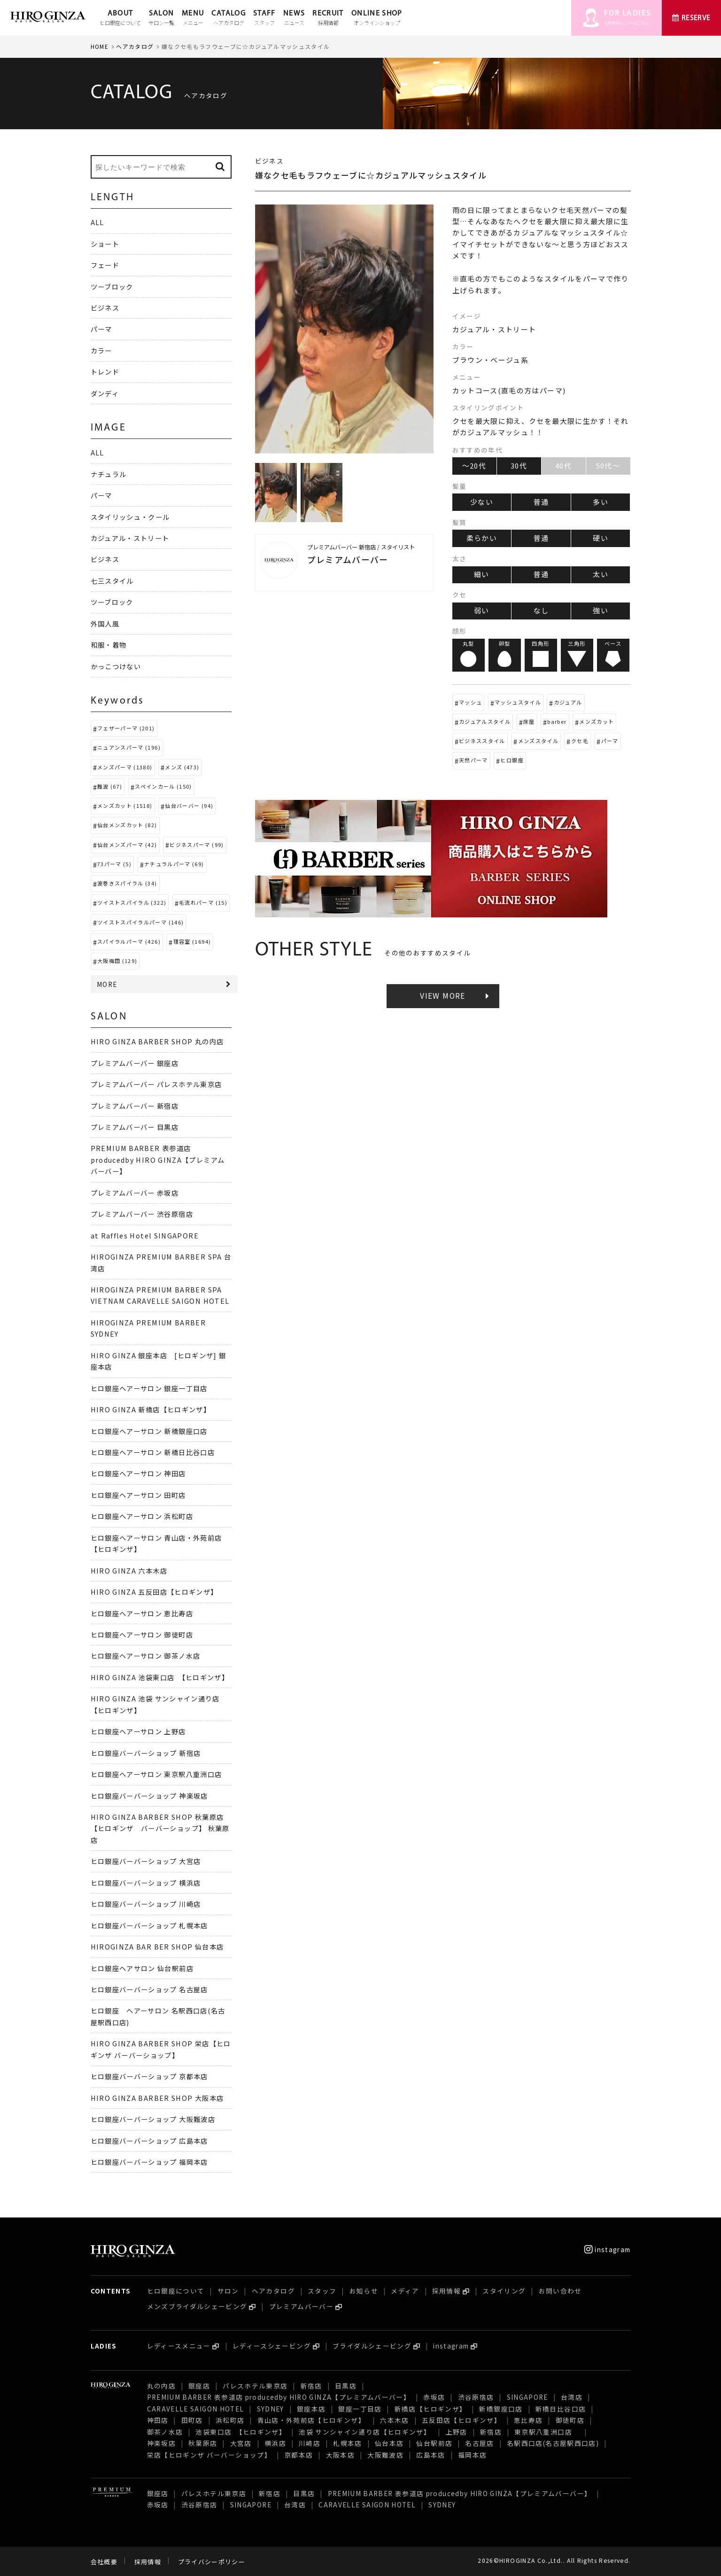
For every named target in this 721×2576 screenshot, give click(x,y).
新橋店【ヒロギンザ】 (431, 2408)
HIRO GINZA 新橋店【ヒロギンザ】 (151, 1409)
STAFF (264, 18)
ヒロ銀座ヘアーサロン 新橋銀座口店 (149, 1431)
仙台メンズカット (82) (127, 825)
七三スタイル (112, 581)
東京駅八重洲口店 (546, 2431)
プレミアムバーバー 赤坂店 (135, 1193)
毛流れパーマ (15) (203, 902)
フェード (105, 265)
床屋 (529, 721)
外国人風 (105, 623)
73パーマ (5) (114, 864)
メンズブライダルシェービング (197, 2306)
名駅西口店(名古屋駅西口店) (553, 2443)
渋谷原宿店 (476, 2397)
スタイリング (504, 2290)
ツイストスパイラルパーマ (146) (140, 922)
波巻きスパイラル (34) (127, 883)
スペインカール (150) (163, 786)
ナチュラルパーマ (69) (174, 864)
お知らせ (363, 2290)
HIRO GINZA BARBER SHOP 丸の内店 (157, 1041)
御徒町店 (570, 2420)
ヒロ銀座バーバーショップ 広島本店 (149, 2140)
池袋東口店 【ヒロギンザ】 (240, 2431)
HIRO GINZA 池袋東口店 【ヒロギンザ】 (160, 1677)
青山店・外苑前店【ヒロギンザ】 (312, 2420)
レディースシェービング (272, 2345)
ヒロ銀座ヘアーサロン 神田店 (138, 1473)
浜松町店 (230, 2420)
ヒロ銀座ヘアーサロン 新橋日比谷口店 (153, 1452)
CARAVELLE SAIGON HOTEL (195, 2408)
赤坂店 (434, 2397)
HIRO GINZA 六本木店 (129, 1570)
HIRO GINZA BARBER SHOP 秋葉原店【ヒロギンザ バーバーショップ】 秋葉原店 (160, 1828)
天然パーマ (473, 760)
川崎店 (309, 2443)
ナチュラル (109, 474)
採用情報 (446, 2290)
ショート (105, 244)
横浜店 (275, 2443)
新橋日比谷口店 (560, 2408)
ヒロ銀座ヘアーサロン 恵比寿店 (142, 1613)
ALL (97, 222)
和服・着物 (109, 645)
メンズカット (596, 721)
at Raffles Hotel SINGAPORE (145, 1235)
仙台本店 (389, 2443)
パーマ (610, 740)
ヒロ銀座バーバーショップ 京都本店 (149, 2076)
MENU (193, 18)
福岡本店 (472, 2454)
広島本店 (430, 2454)
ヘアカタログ (135, 46)
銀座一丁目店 (359, 2408)
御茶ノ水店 (165, 2431)
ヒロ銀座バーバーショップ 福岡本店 (149, 2162)
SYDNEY (270, 2408)
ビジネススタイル (482, 740)
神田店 (158, 2420)
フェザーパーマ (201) (126, 728)
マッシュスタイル (518, 702)
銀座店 (199, 2385)
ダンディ (105, 393)
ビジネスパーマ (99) (197, 844)
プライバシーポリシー (212, 2561)
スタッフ (322, 2290)
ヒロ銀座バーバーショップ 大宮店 (146, 1861)
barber (556, 721)
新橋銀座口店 (500, 2408)
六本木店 (394, 2420)
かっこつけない (116, 666)
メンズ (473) (182, 767)
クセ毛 (580, 740)
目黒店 (346, 2385)
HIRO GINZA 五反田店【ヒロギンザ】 (154, 1592)
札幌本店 (347, 2443)
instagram (607, 2249)
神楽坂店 (161, 2443)
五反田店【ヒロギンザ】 (461, 2420)
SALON (161, 18)
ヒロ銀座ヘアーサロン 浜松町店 (142, 1516)
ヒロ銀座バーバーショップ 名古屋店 (149, 1989)
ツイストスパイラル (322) (131, 902)
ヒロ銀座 (511, 760)
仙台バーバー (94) (189, 805)
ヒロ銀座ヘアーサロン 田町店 (138, 1495)
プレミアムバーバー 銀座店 (135, 1063)
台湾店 (571, 2397)
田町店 (192, 2420)
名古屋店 (479, 2443)
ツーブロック (112, 286)
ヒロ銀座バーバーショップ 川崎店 (146, 1904)
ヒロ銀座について (176, 2290)
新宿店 (311, 2385)
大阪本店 (340, 2454)
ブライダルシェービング (372, 2345)
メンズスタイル (538, 740)
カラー (101, 350)
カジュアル (568, 702)
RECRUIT (328, 18)
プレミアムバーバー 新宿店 (135, 1106)
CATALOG (228, 18)
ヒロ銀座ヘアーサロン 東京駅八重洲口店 (160, 1774)
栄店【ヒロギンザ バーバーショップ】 (209, 2454)
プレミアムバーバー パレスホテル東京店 (156, 1084)
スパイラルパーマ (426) (129, 941)
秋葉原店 (202, 2443)
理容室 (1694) (192, 941)
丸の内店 (161, 2385)
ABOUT (120, 18)
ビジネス (105, 308)
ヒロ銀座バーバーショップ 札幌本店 (149, 1925)
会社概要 (104, 2561)
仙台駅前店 (434, 2443)
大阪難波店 (385, 2454)
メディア (405, 2290)
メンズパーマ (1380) (125, 767)
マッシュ (470, 702)
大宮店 (241, 2443)
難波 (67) (110, 786)
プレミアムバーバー (301, 2306)
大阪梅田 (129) (117, 960)
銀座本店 (311, 2408)
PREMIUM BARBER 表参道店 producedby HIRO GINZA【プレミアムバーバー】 (158, 1159)
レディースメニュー (179, 2345)
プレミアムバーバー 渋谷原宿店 (142, 1214)
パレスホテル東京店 (255, 2385)
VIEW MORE (442, 995)
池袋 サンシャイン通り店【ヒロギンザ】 (366, 2431)
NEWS (294, 18)
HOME (100, 46)
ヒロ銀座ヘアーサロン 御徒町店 (142, 1634)
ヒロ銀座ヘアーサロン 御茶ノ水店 (146, 1655)
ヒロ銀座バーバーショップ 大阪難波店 (153, 2119)
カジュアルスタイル (485, 721)
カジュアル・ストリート (130, 538)
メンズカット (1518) (125, 805)
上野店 (456, 2431)
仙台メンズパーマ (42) (127, 844)
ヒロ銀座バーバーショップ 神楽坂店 (149, 1796)
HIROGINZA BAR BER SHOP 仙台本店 (157, 1946)
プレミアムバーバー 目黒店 (135, 1127)
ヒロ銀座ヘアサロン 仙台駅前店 (142, 1968)
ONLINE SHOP (377, 18)
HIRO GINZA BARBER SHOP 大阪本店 (157, 2098)
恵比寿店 (528, 2420)
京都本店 (298, 2454)
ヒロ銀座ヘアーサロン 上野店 (138, 1731)
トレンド (105, 371)
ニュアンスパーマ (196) (129, 747)
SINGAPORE (527, 2397)
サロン (228, 2290)
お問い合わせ (560, 2290)
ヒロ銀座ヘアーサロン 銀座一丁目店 (149, 1388)
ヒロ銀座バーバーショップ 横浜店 (146, 1882)
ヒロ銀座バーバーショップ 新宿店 (146, 1753)
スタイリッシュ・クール (130, 517)
